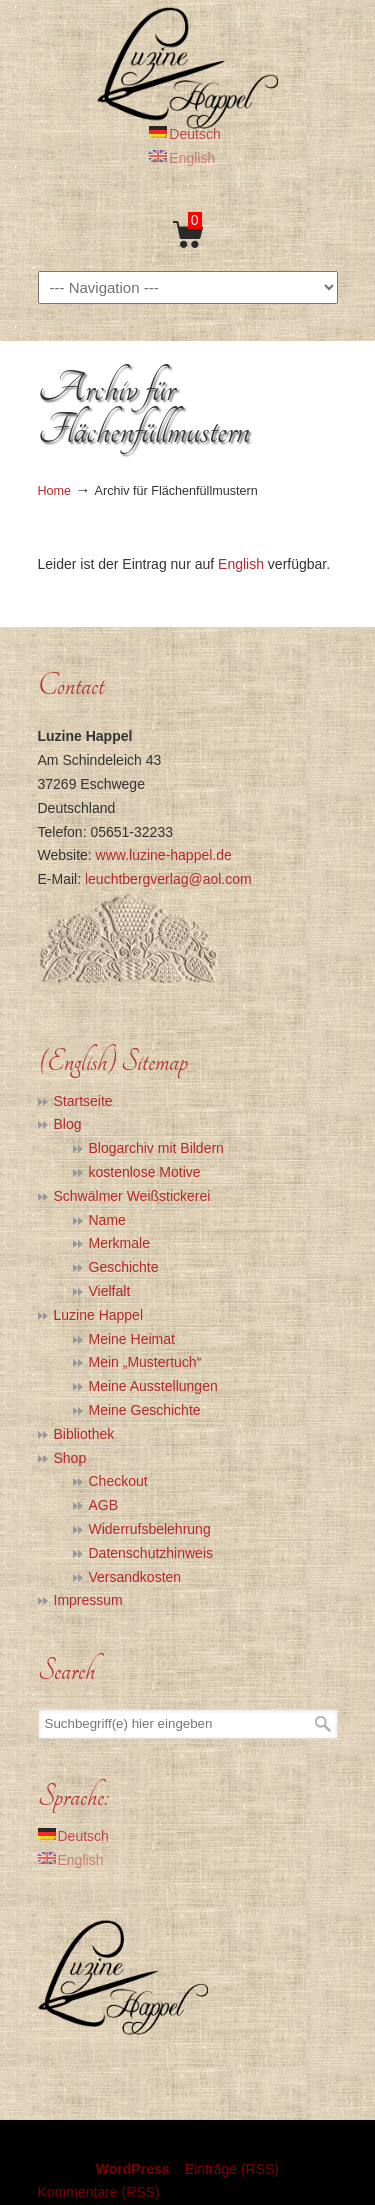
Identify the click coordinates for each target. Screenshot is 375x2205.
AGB (104, 1505)
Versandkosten (135, 1577)
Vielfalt (110, 1291)
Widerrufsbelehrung (150, 1529)
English (241, 564)
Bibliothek (84, 1434)
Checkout (118, 1481)
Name (107, 1220)
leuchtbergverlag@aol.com (168, 879)
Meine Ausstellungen (153, 1386)
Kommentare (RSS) (99, 2192)
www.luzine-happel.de (164, 855)
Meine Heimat (132, 1339)
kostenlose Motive (145, 1172)
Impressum (88, 1600)
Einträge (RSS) (232, 2169)
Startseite (83, 1101)
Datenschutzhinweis (151, 1553)
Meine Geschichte (145, 1410)
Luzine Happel (188, 67)
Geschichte (124, 1267)
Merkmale (119, 1243)
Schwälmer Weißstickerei (132, 1196)
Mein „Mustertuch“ (145, 1362)
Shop (70, 1458)
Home (55, 491)
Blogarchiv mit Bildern (156, 1148)
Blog (68, 1124)
